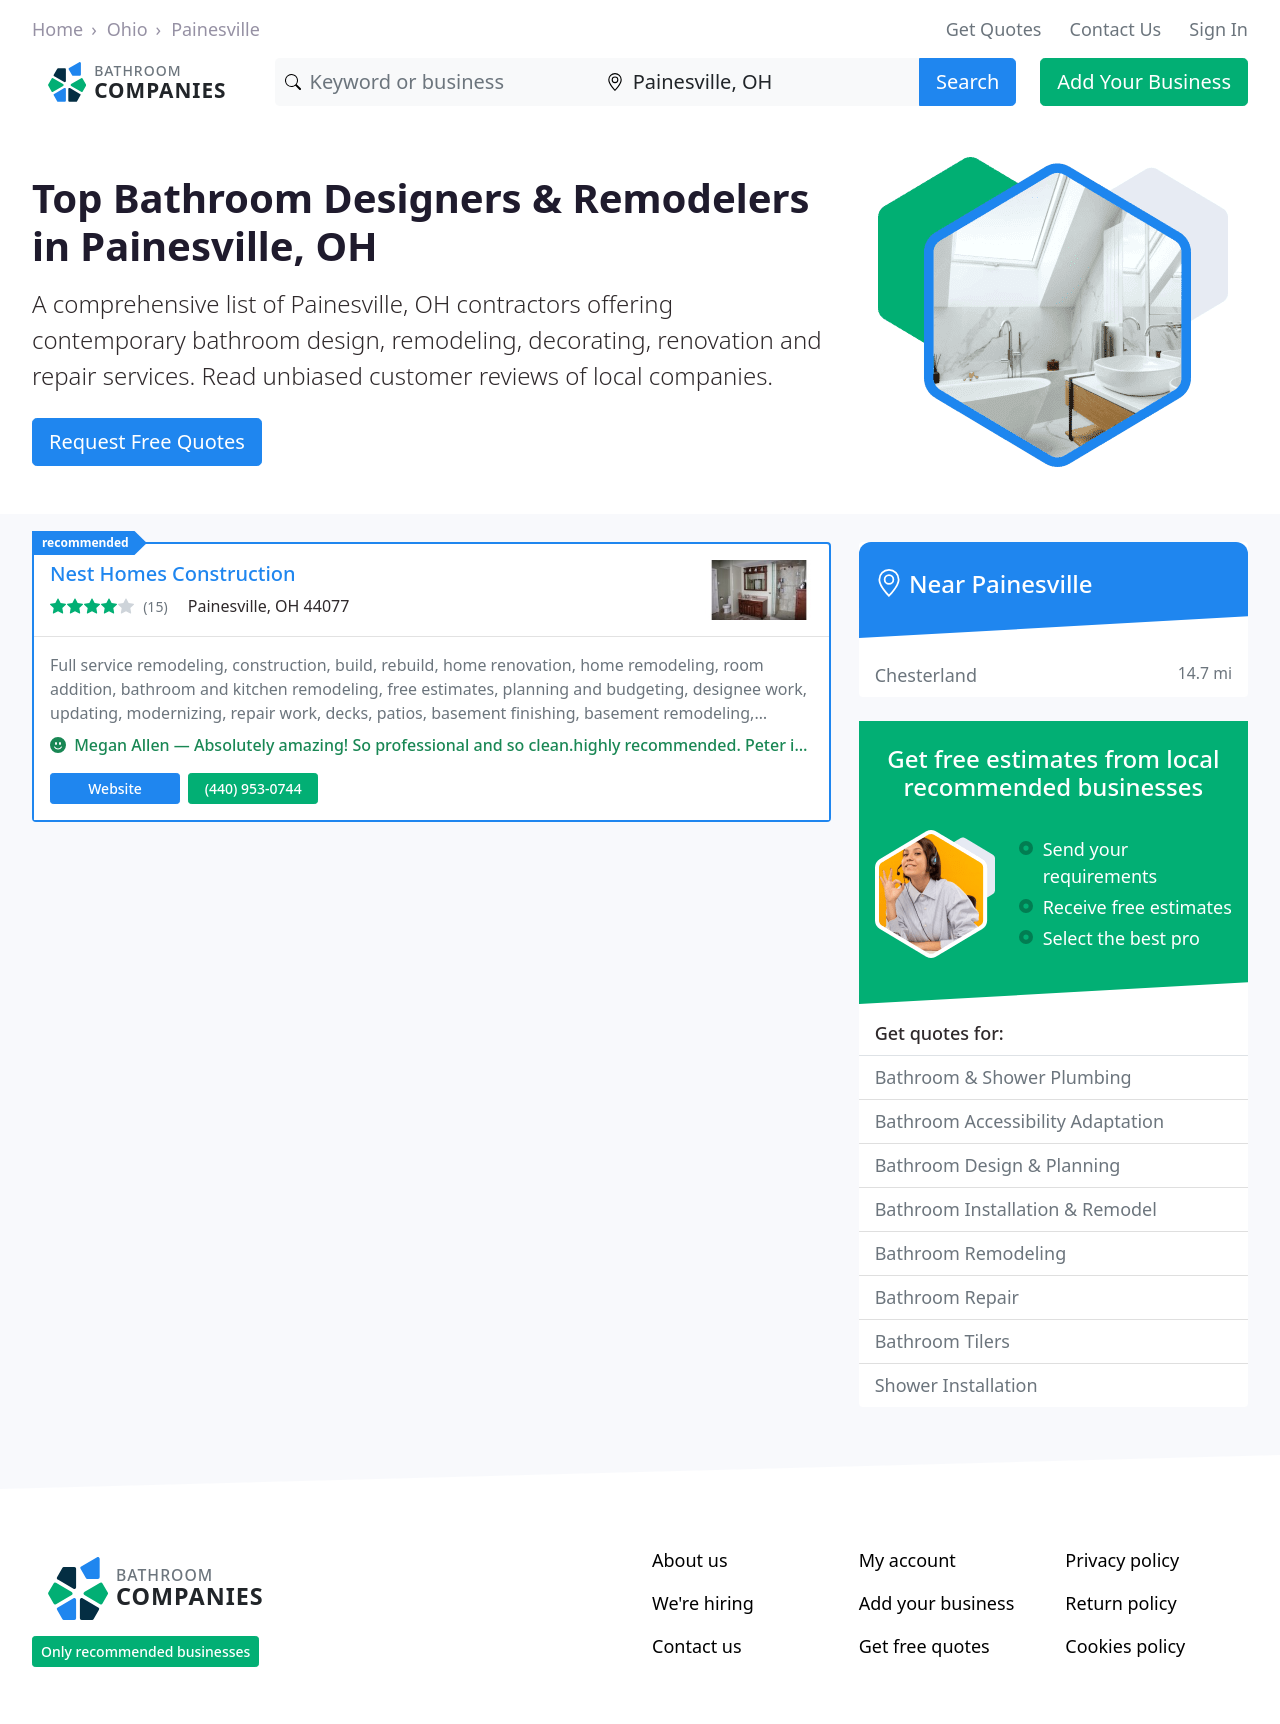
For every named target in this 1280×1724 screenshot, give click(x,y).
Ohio (127, 29)
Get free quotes (924, 1646)
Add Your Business (1144, 81)
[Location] (758, 82)
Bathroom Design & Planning (998, 1165)
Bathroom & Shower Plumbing (1003, 1077)
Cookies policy (1125, 1646)
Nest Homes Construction (173, 573)
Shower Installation (956, 1385)
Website (115, 788)
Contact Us (1116, 29)
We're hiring (703, 1603)
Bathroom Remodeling (971, 1253)
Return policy (1120, 1603)
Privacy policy (1122, 1560)
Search (967, 81)
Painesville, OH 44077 (269, 606)
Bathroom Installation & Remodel (1016, 1209)
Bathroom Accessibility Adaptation (1019, 1121)
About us (690, 1560)
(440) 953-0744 (253, 788)
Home (57, 29)
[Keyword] (436, 82)
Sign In (1218, 29)
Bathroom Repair (947, 1297)
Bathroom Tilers (942, 1341)
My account (907, 1560)
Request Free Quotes (147, 441)
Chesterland (1053, 674)
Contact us (697, 1646)
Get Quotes (994, 29)
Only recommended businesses (145, 1651)
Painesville (215, 29)
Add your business (937, 1603)
